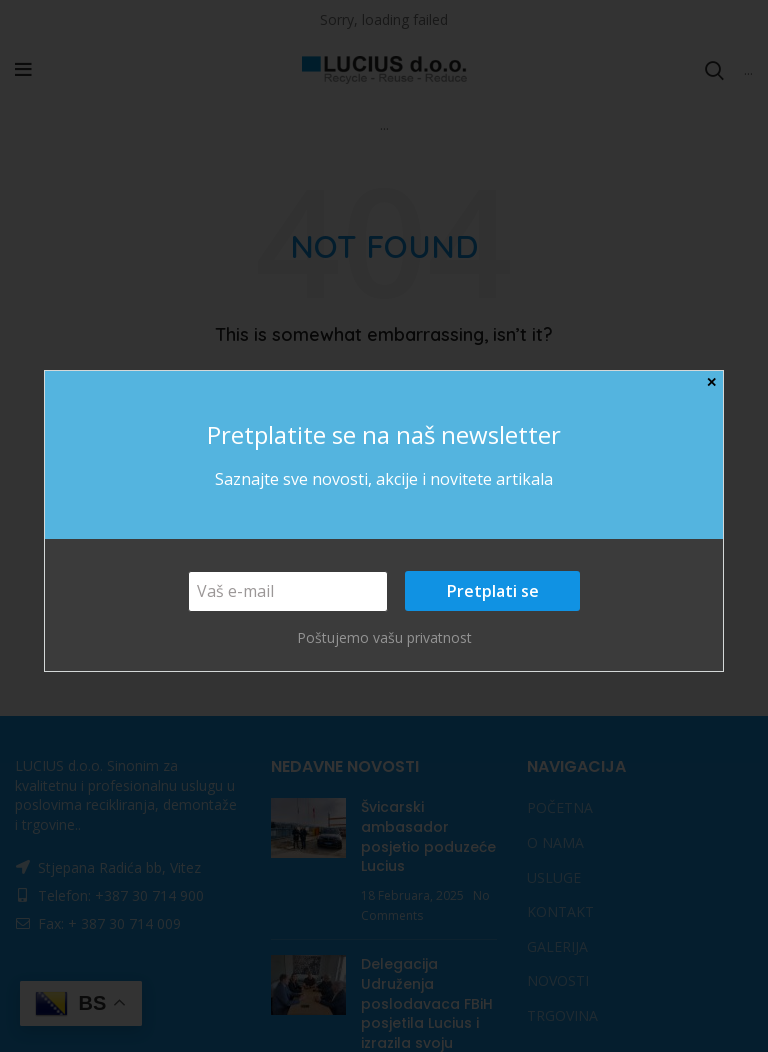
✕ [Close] (711, 382)
